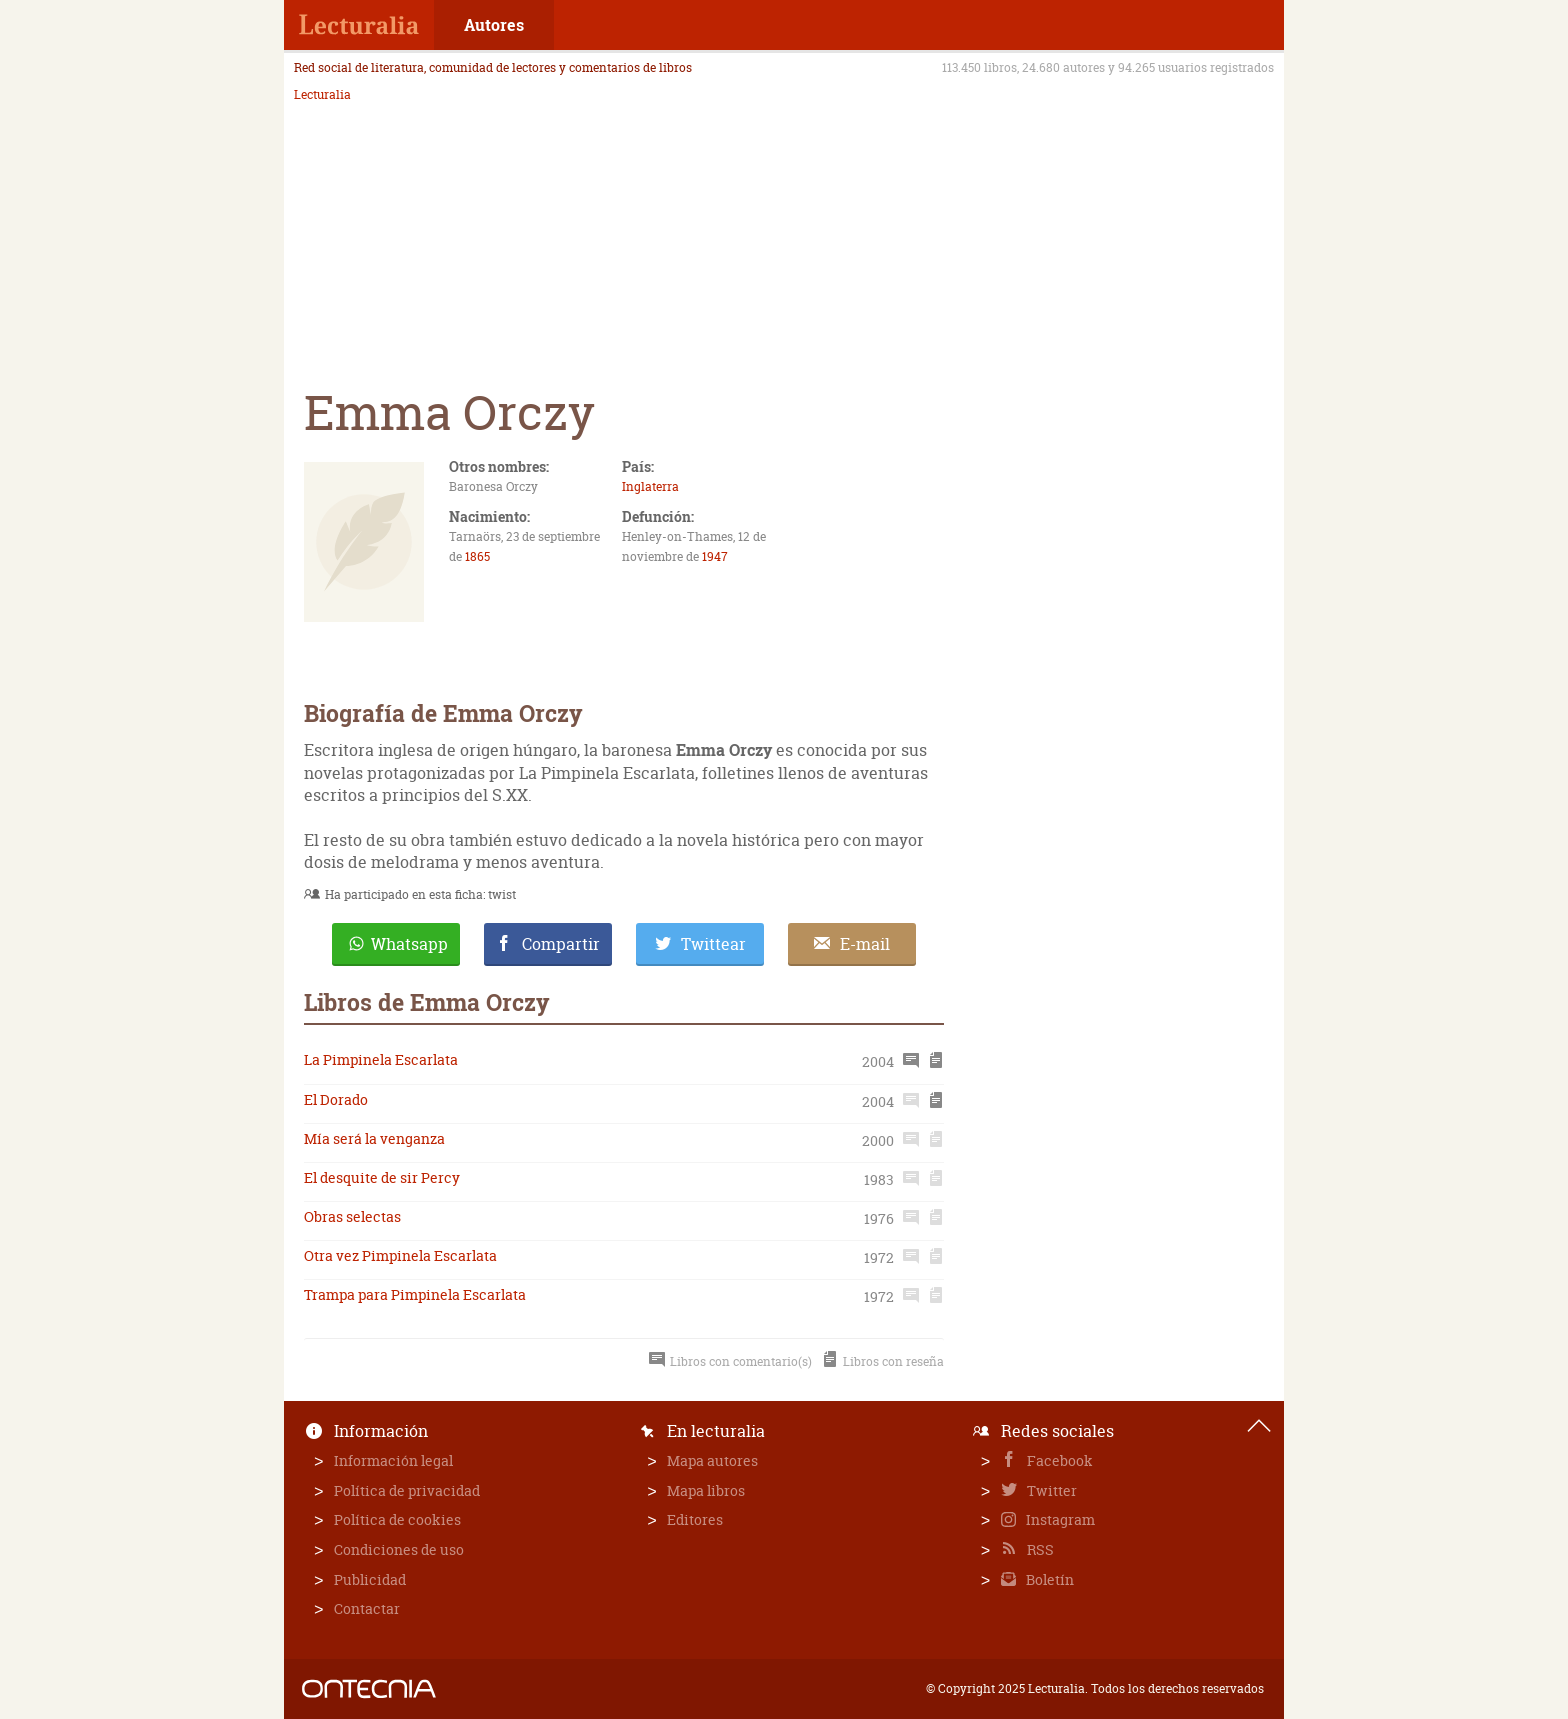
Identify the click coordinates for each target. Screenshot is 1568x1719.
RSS (1039, 1549)
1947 (715, 556)
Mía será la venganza (374, 1138)
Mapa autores (712, 1460)
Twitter (1050, 1490)
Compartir (561, 944)
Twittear (713, 944)
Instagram (1059, 1519)
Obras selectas (352, 1216)
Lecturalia (322, 95)
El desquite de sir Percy (382, 1177)
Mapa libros (706, 1490)
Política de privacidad (407, 1490)
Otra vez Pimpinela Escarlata (400, 1255)
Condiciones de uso (399, 1549)
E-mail (865, 944)
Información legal (393, 1460)
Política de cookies (397, 1519)
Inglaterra (650, 486)
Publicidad (370, 1579)
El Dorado (336, 1099)
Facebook (1058, 1460)
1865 (477, 556)
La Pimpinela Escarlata (381, 1059)
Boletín (1048, 1579)
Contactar (367, 1608)
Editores (695, 1519)
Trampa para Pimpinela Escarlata (415, 1294)
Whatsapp (409, 944)
